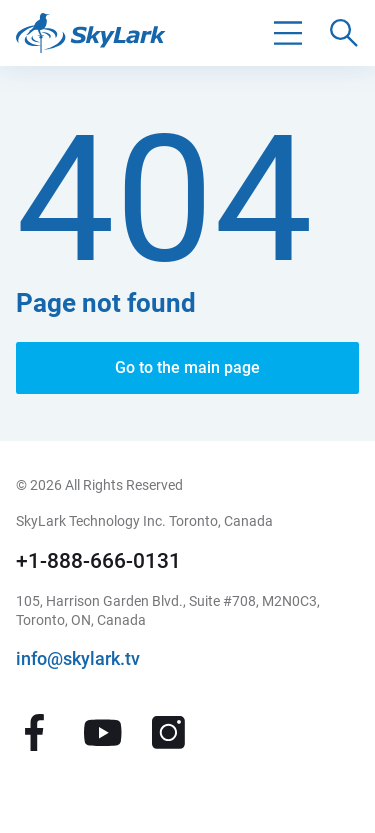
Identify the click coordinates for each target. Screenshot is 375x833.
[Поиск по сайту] (344, 33)
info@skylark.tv (78, 659)
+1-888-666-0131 (98, 560)
